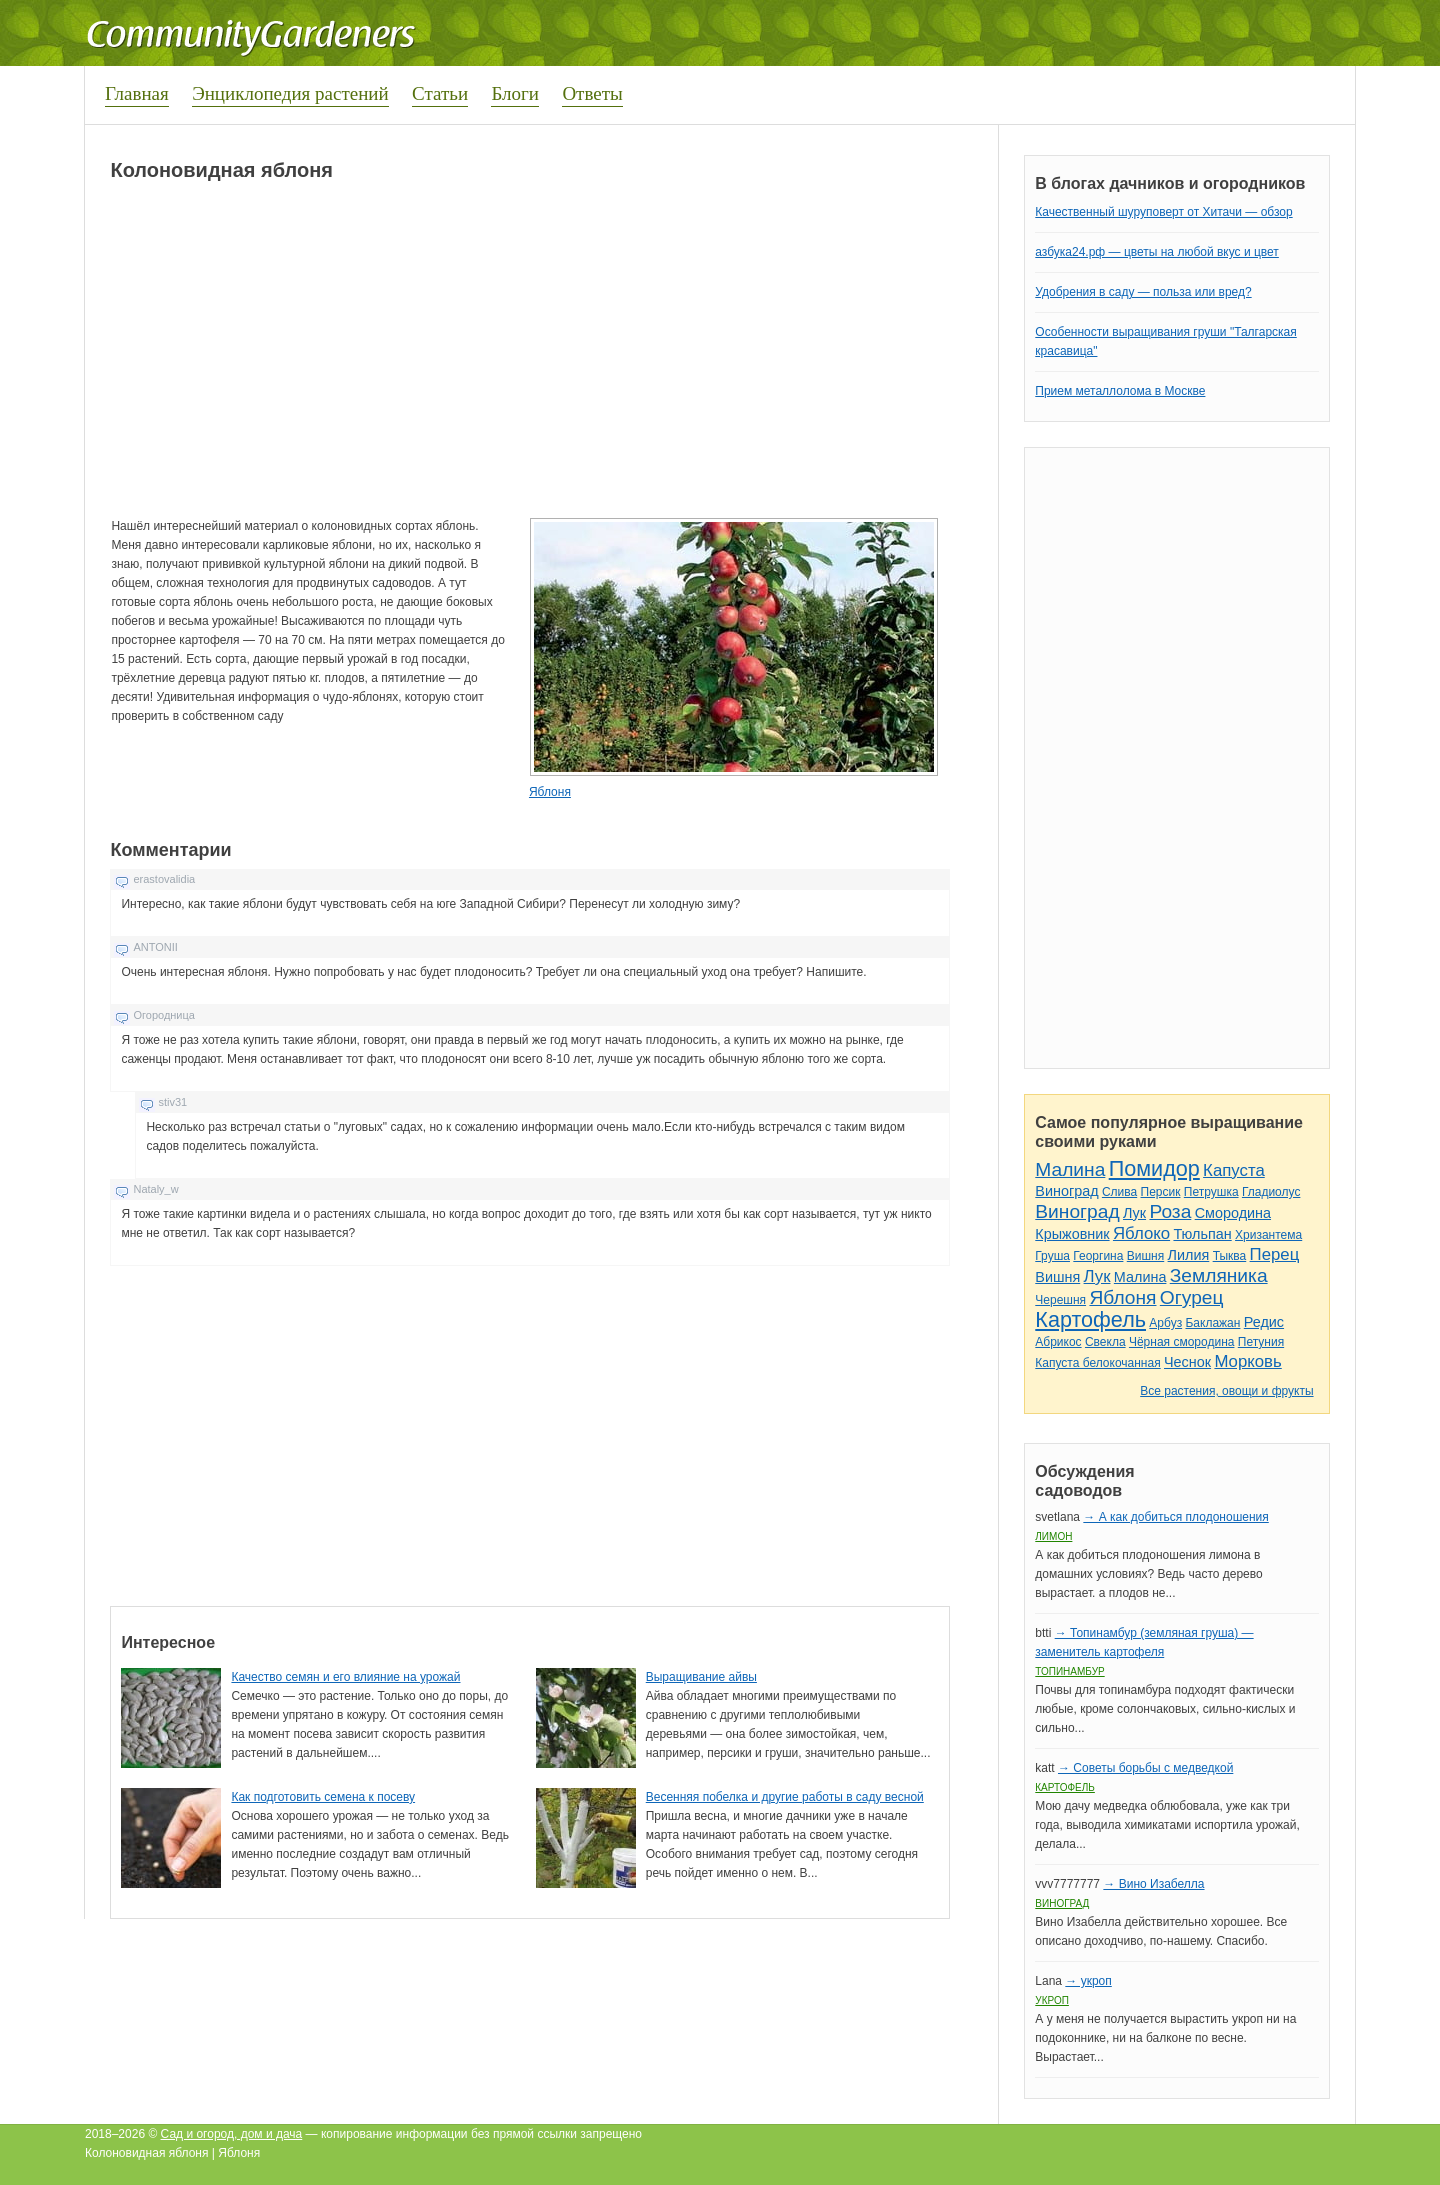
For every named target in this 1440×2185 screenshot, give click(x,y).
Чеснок (1187, 1362)
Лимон (1053, 1536)
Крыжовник (1072, 1234)
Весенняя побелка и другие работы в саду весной (785, 1797)
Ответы (592, 93)
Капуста (1234, 1170)
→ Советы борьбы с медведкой (1145, 1768)
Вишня (1145, 1256)
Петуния (1261, 1342)
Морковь (1247, 1361)
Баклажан (1212, 1323)
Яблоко (1141, 1233)
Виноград (1066, 1191)
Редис (1264, 1322)
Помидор (1154, 1168)
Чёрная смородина (1182, 1342)
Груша (1052, 1256)
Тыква (1230, 1256)
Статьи (440, 93)
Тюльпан (1202, 1234)
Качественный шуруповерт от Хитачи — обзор (1163, 212)
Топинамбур (1069, 1671)
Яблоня (550, 792)
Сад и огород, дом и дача (232, 2134)
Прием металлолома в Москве (1120, 391)
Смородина (1233, 1213)
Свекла (1105, 1342)
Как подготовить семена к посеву (323, 1797)
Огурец (1192, 1297)
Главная (137, 93)
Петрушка (1211, 1192)
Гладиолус (1271, 1192)
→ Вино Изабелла (1153, 1884)
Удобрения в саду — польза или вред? (1143, 292)
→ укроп (1088, 1981)
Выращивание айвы (701, 1677)
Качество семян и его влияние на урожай (345, 1677)
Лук (1134, 1213)
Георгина (1098, 1256)
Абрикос (1058, 1342)
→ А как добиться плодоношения (1175, 1517)
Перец (1275, 1254)
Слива (1119, 1192)
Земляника (1219, 1275)
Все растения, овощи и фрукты (1226, 1391)
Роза (1170, 1211)
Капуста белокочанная (1097, 1363)
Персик (1161, 1192)
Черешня (1060, 1300)
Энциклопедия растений (290, 93)
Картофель (1090, 1319)
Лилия (1189, 1255)
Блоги (515, 93)
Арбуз (1165, 1323)
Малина (1070, 1169)
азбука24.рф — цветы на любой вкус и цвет (1157, 252)
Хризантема (1268, 1235)
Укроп (1052, 2000)
